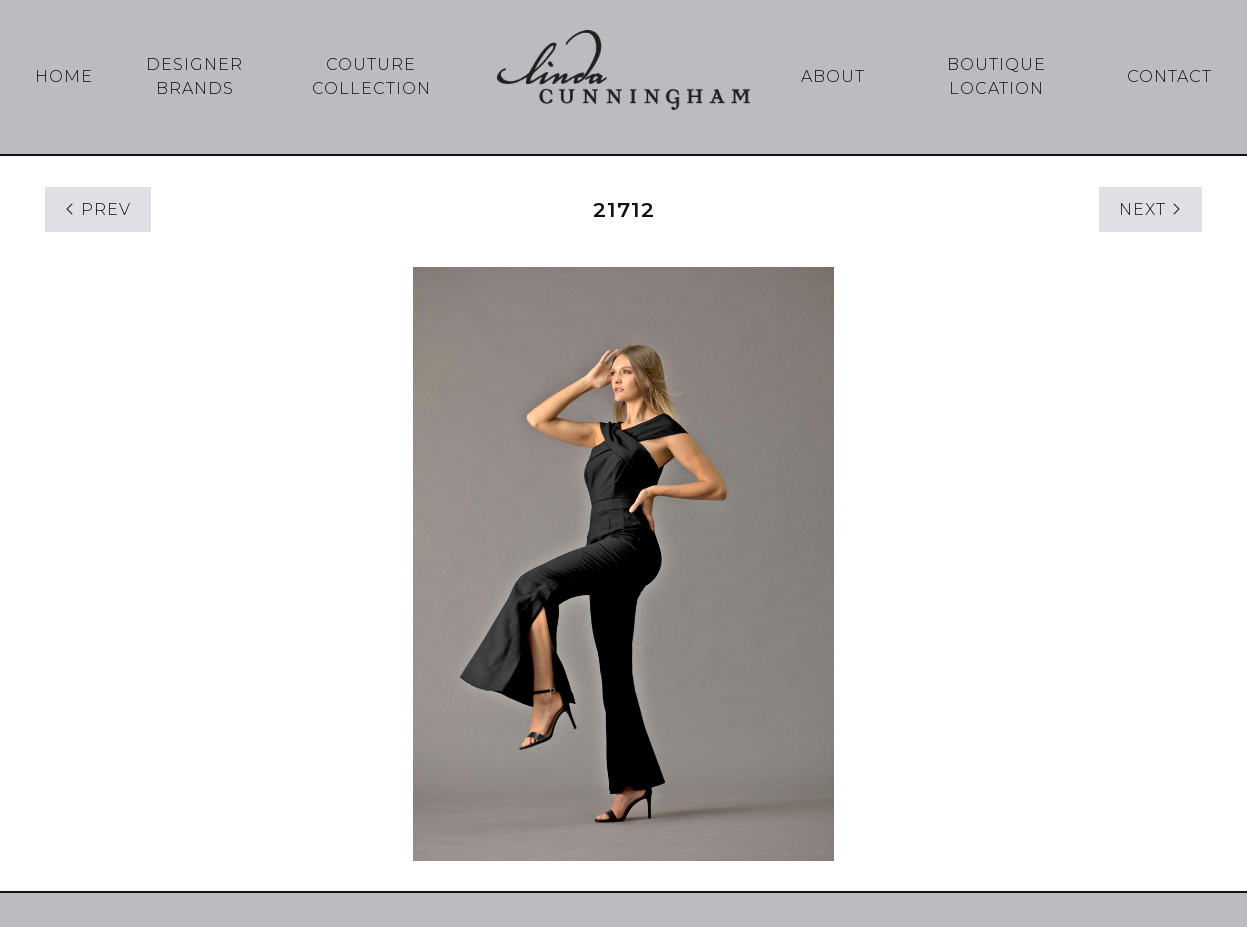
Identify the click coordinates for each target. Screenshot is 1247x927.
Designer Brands (194, 76)
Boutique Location (996, 76)
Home (64, 76)
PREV (98, 209)
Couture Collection (371, 76)
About (833, 76)
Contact (1169, 76)
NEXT (1150, 209)
